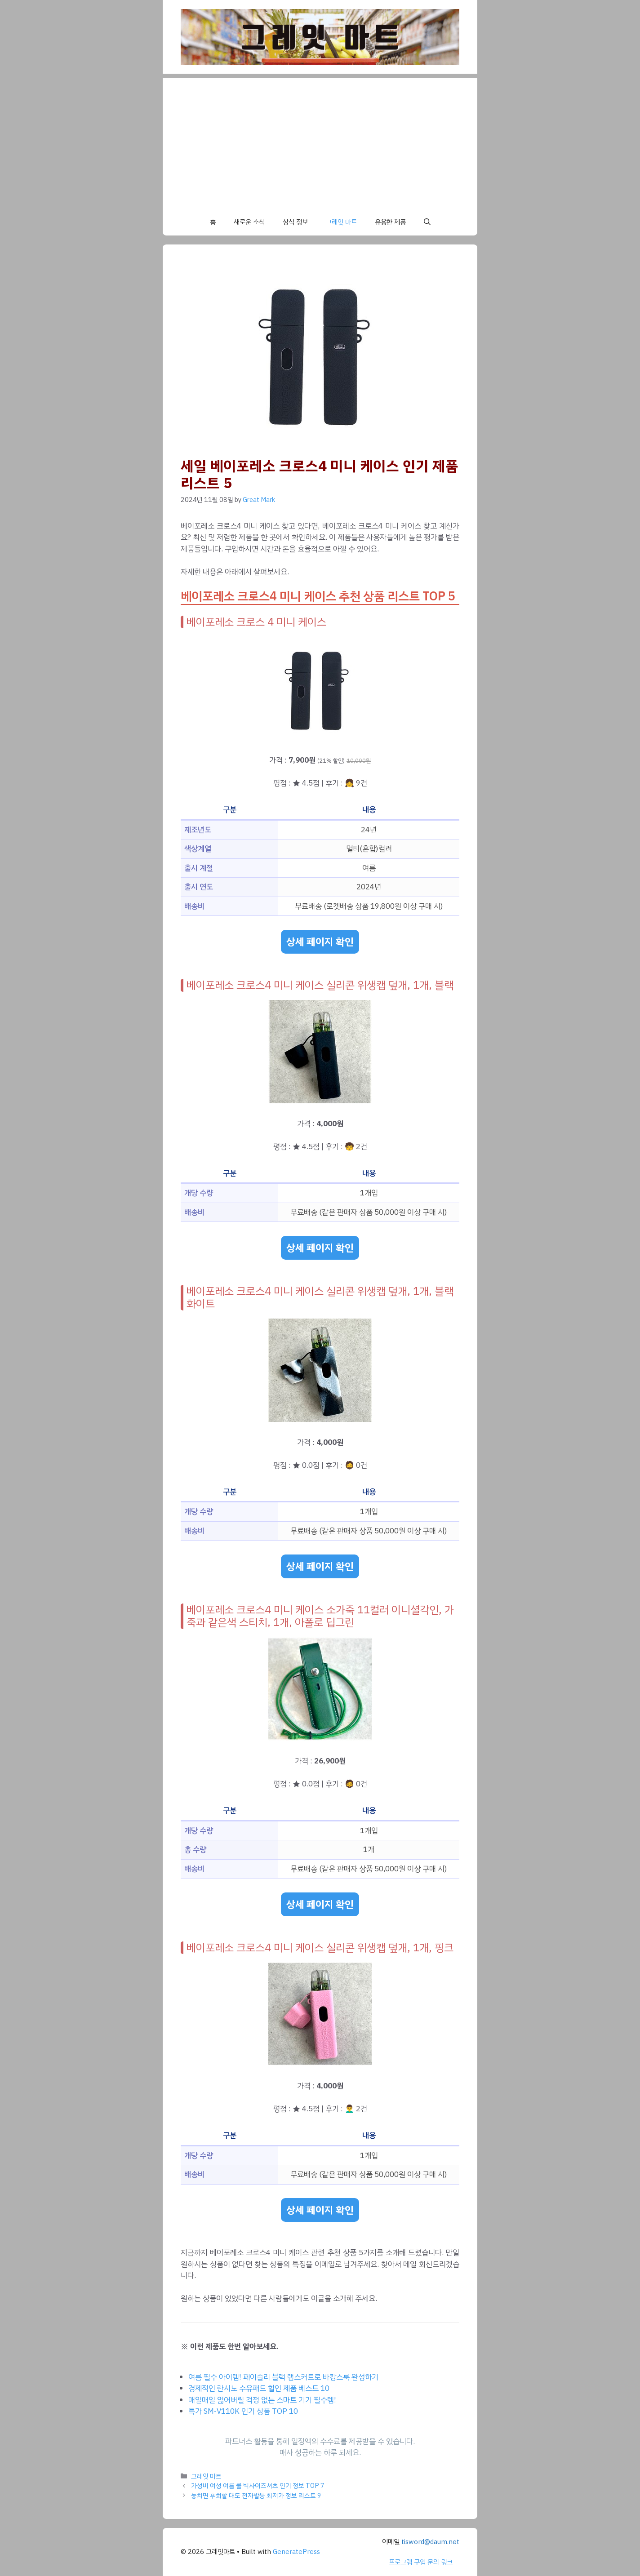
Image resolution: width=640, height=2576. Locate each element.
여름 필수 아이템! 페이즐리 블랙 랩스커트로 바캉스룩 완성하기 (283, 2377)
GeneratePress (296, 2552)
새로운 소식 (249, 222)
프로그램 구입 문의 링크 (421, 2562)
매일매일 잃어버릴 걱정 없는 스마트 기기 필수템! (262, 2400)
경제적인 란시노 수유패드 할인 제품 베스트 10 (258, 2388)
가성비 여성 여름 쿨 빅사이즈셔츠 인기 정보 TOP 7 (257, 2486)
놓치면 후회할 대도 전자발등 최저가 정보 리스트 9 (256, 2495)
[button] (427, 222)
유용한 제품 (390, 222)
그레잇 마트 (341, 222)
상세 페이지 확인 (320, 941)
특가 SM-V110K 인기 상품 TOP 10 (243, 2411)
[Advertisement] (320, 141)
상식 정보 (295, 222)
